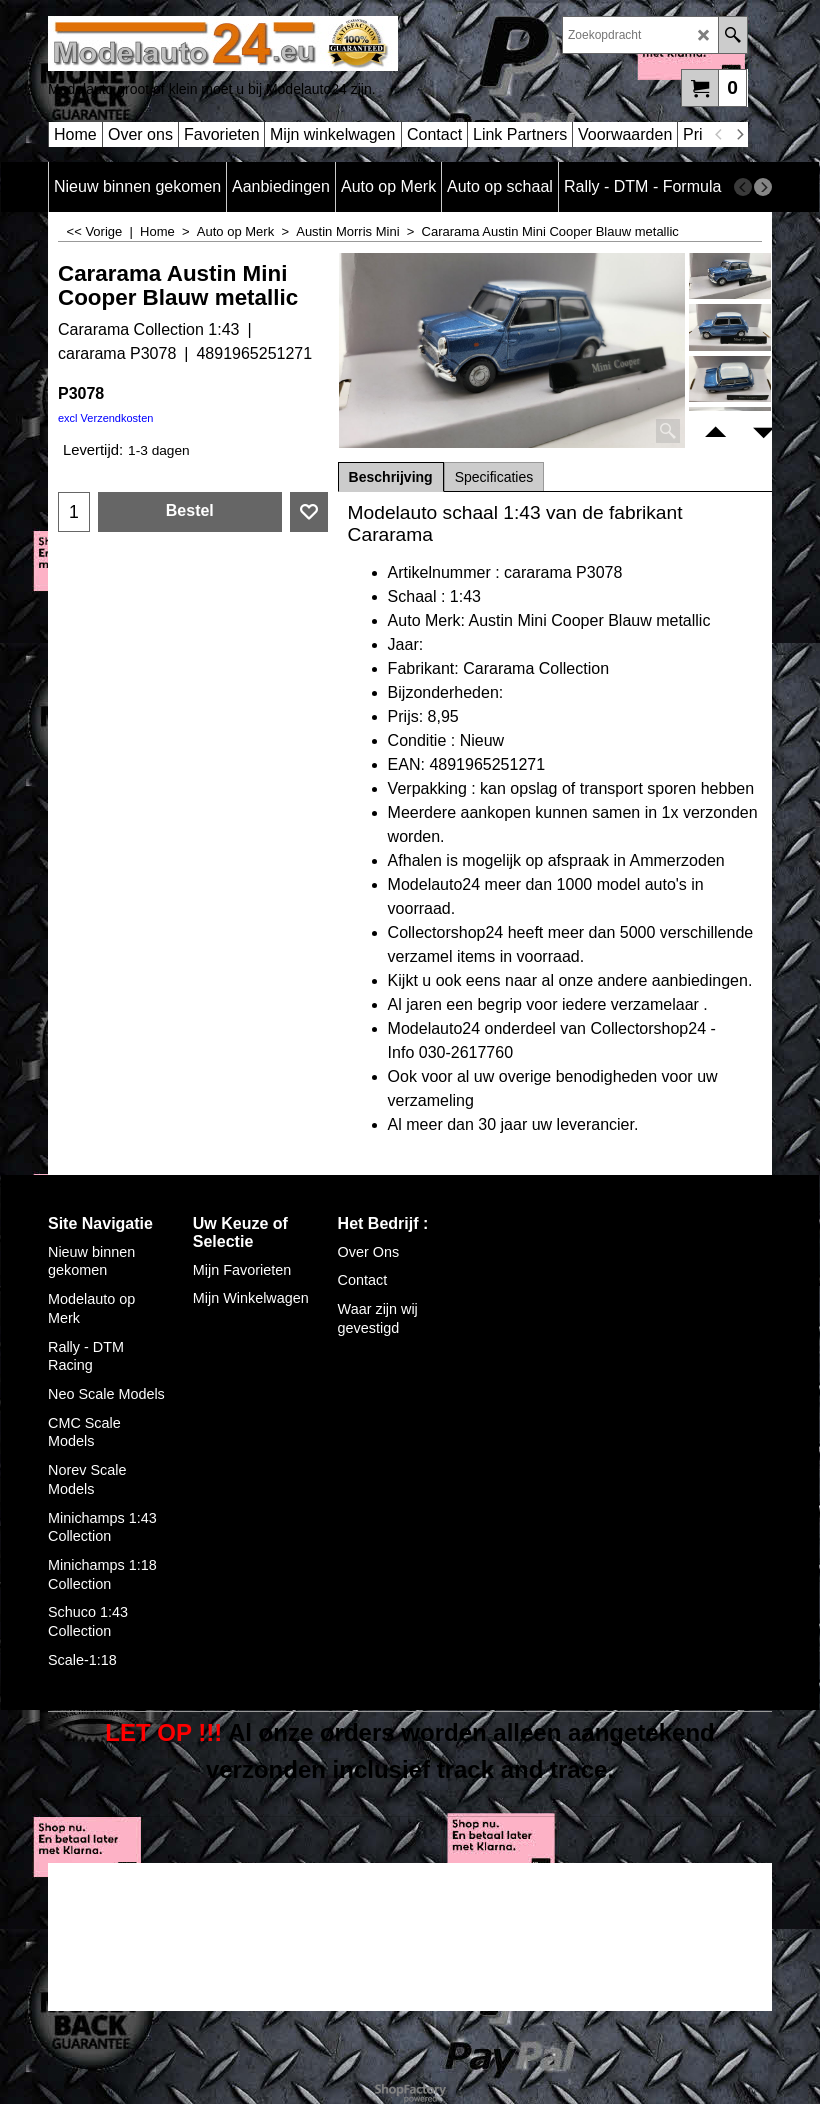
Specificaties (494, 477)
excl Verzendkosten (105, 418)
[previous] (719, 135)
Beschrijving (391, 477)
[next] (739, 135)
